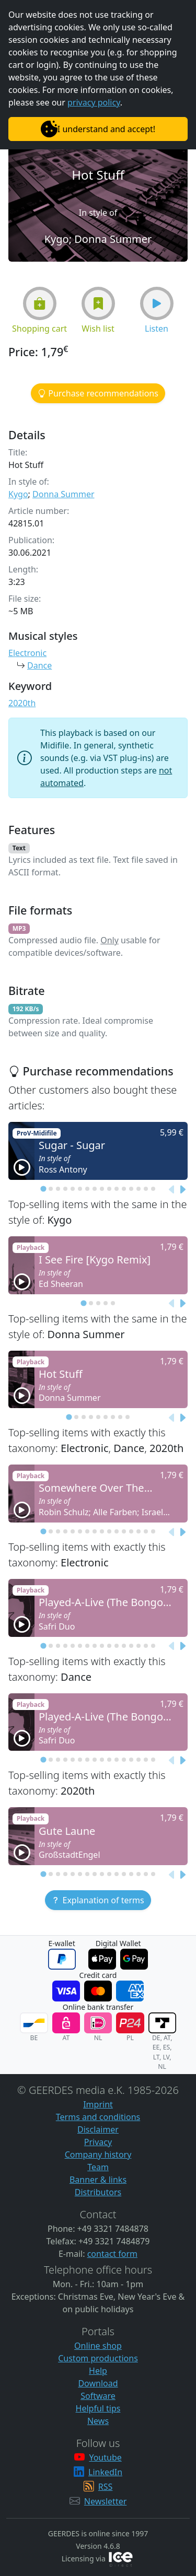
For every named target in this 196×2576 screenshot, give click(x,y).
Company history (98, 2154)
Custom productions (98, 2358)
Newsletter (105, 2501)
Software (98, 2396)
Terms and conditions (98, 2117)
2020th (22, 703)
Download (98, 2383)
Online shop (98, 2345)
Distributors (98, 2192)
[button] (39, 303)
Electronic (27, 653)
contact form (112, 2253)
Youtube (105, 2457)
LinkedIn (105, 2472)
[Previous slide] (172, 1189)
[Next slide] (182, 1189)
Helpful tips (98, 2408)
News (98, 2421)
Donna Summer (63, 494)
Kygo (18, 494)
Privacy (98, 2142)
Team (98, 2167)
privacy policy (93, 102)
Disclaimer (98, 2129)
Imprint (98, 2104)
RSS (105, 2486)
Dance (39, 665)
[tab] (43, 1188)
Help (98, 2370)
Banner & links (98, 2179)
